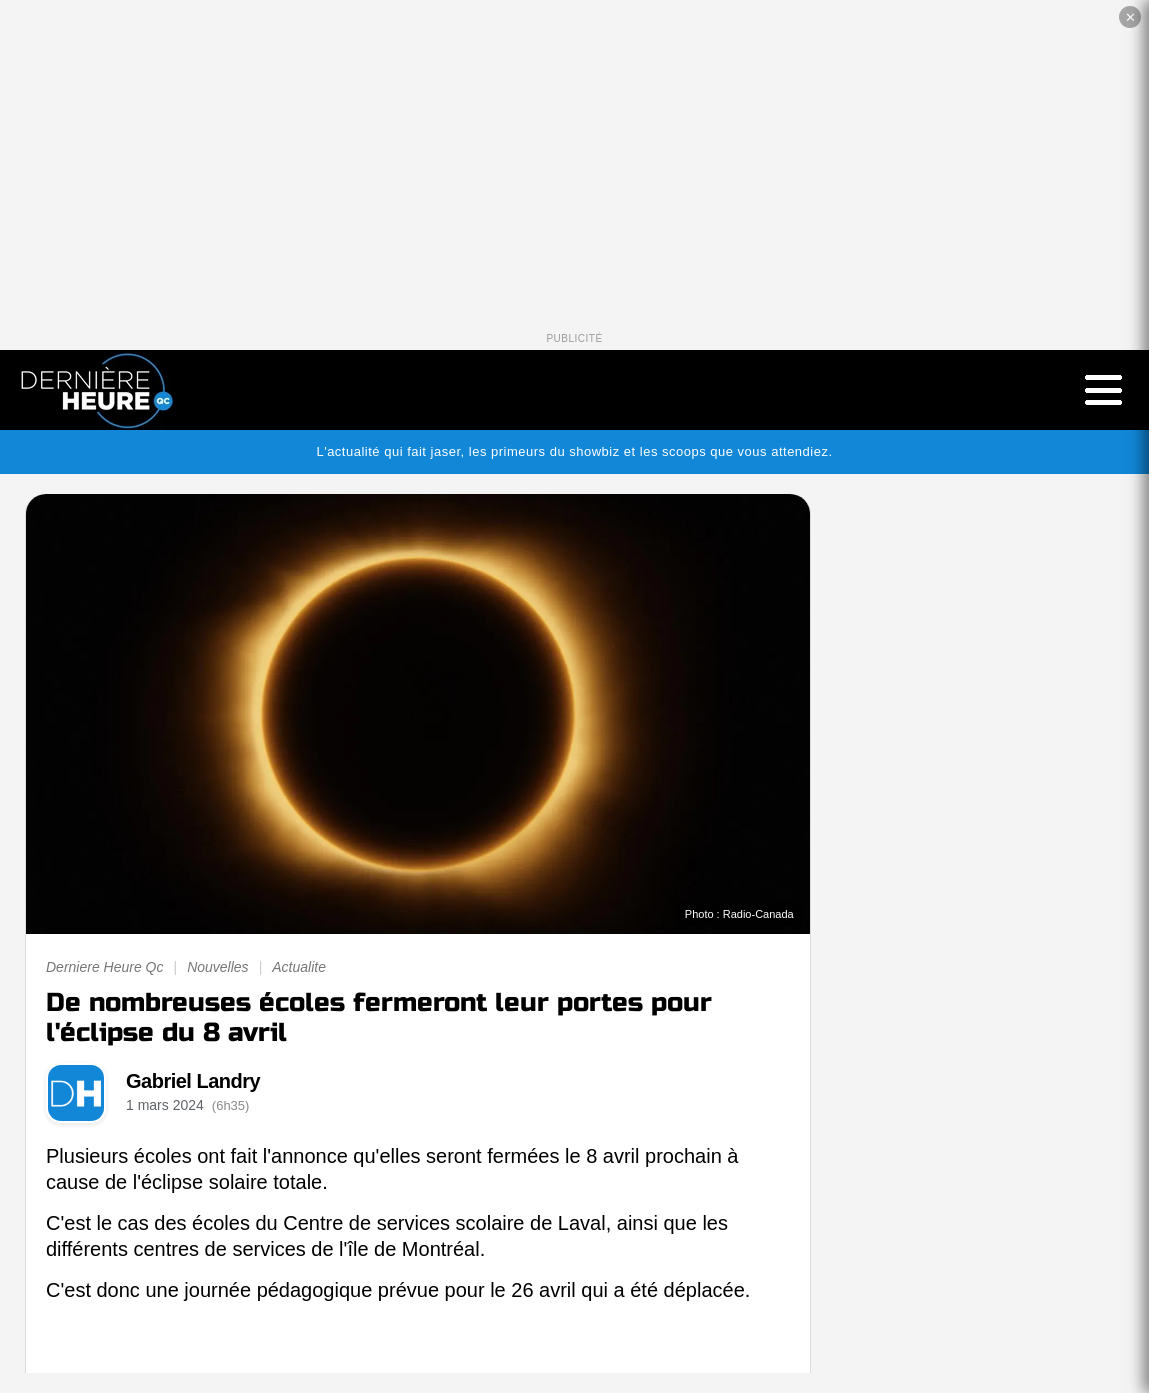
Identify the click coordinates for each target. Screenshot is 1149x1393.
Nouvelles (217, 967)
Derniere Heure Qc (105, 967)
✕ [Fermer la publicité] (1130, 17)
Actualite (299, 967)
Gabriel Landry (193, 1081)
